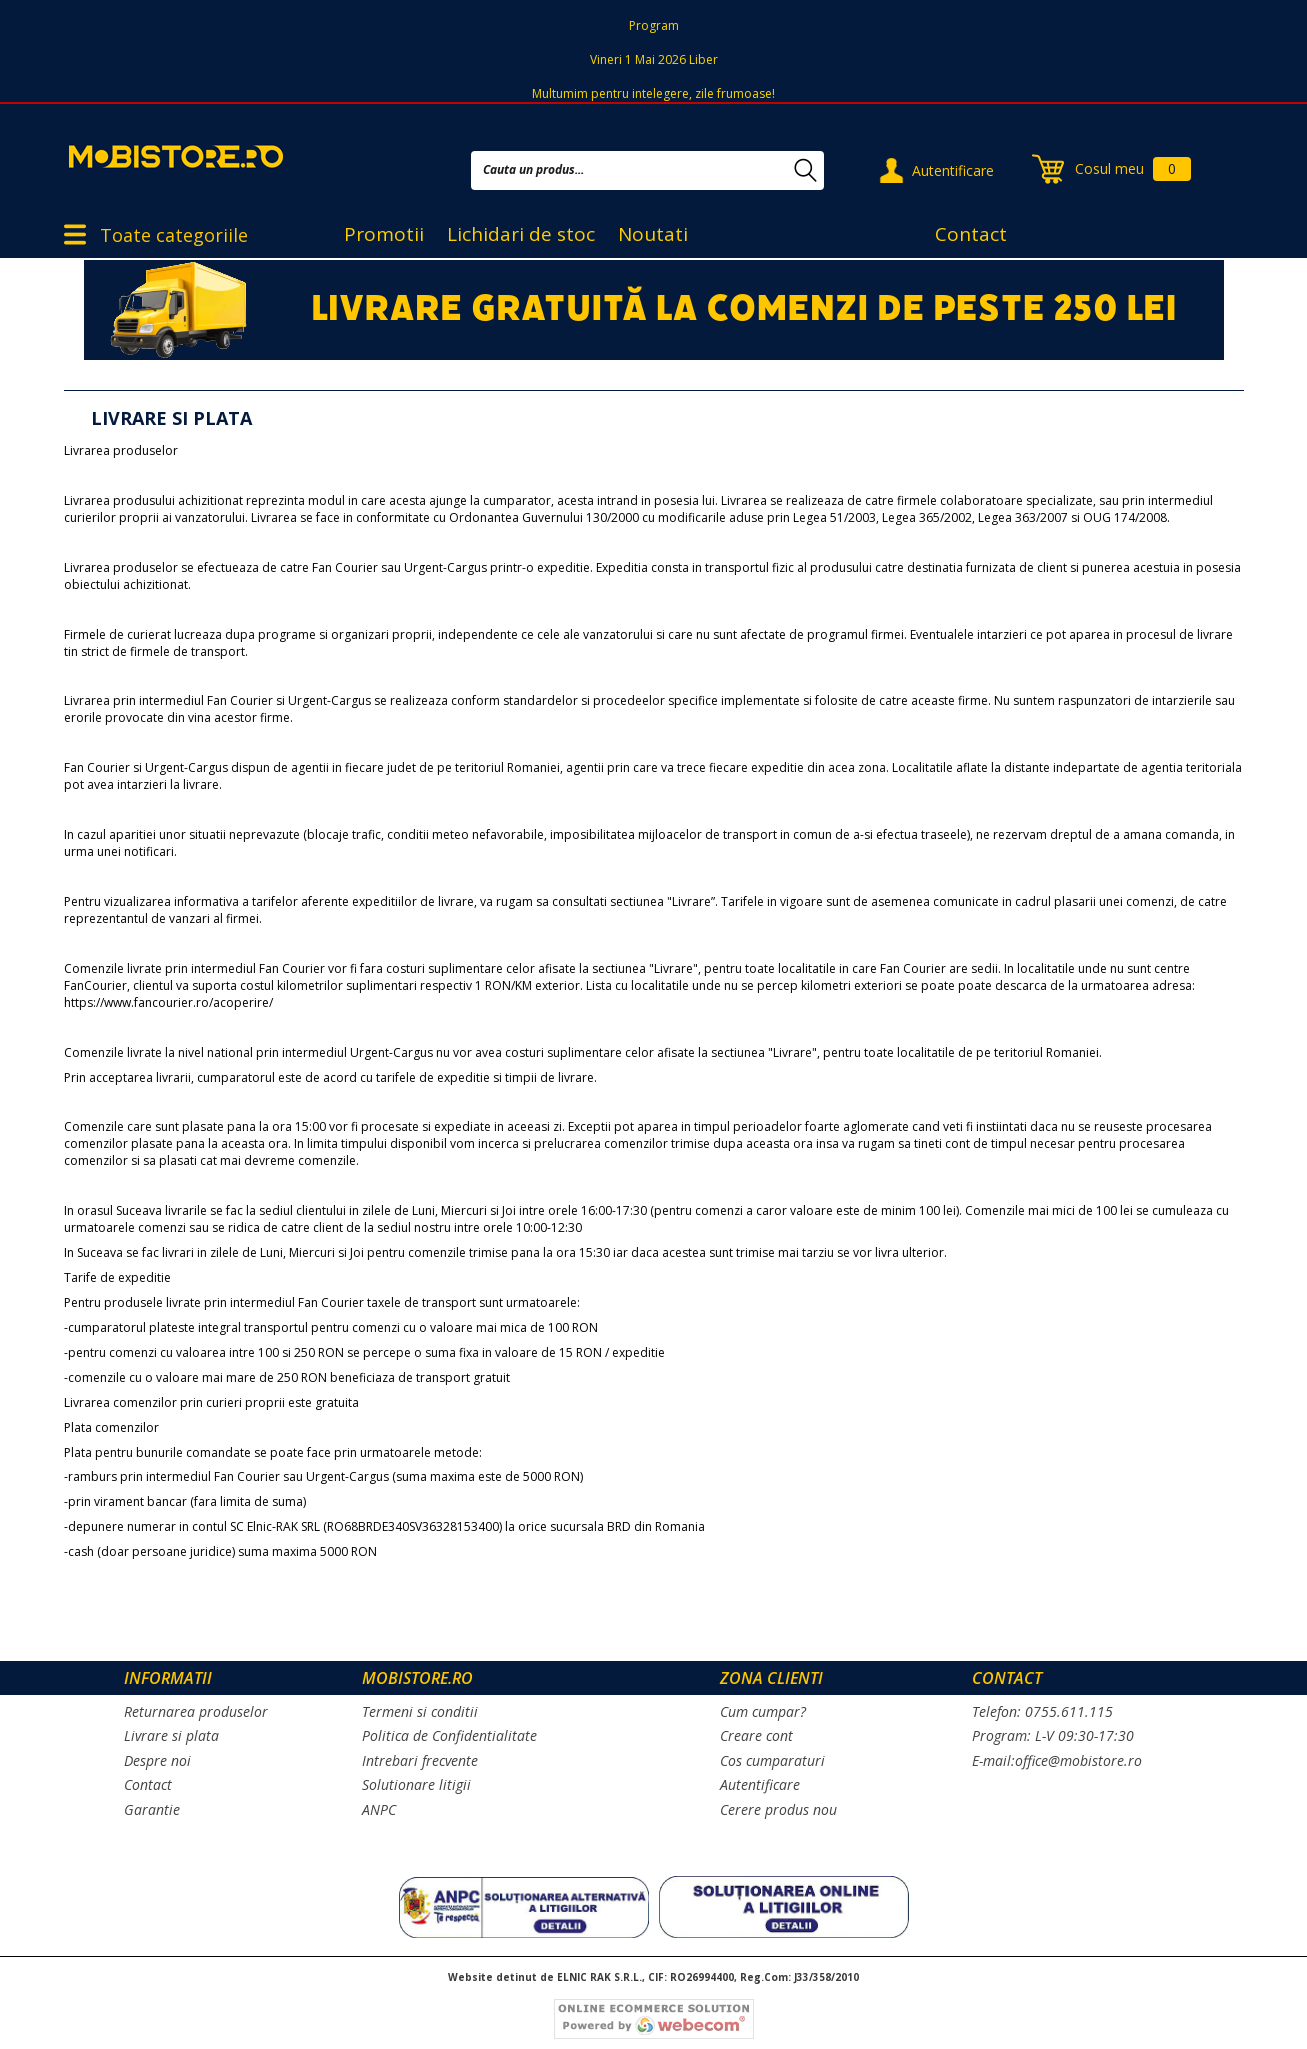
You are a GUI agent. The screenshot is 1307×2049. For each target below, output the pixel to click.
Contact (971, 234)
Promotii (384, 234)
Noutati (653, 234)
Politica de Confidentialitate (449, 1735)
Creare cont (756, 1735)
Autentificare (953, 170)
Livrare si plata (171, 1735)
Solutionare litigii (416, 1784)
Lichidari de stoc (521, 234)
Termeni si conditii (420, 1711)
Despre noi (157, 1760)
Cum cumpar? (763, 1711)
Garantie (152, 1809)
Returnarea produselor (196, 1711)
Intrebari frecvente (420, 1760)
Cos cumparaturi (772, 1760)
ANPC (379, 1809)
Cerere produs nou (778, 1809)
